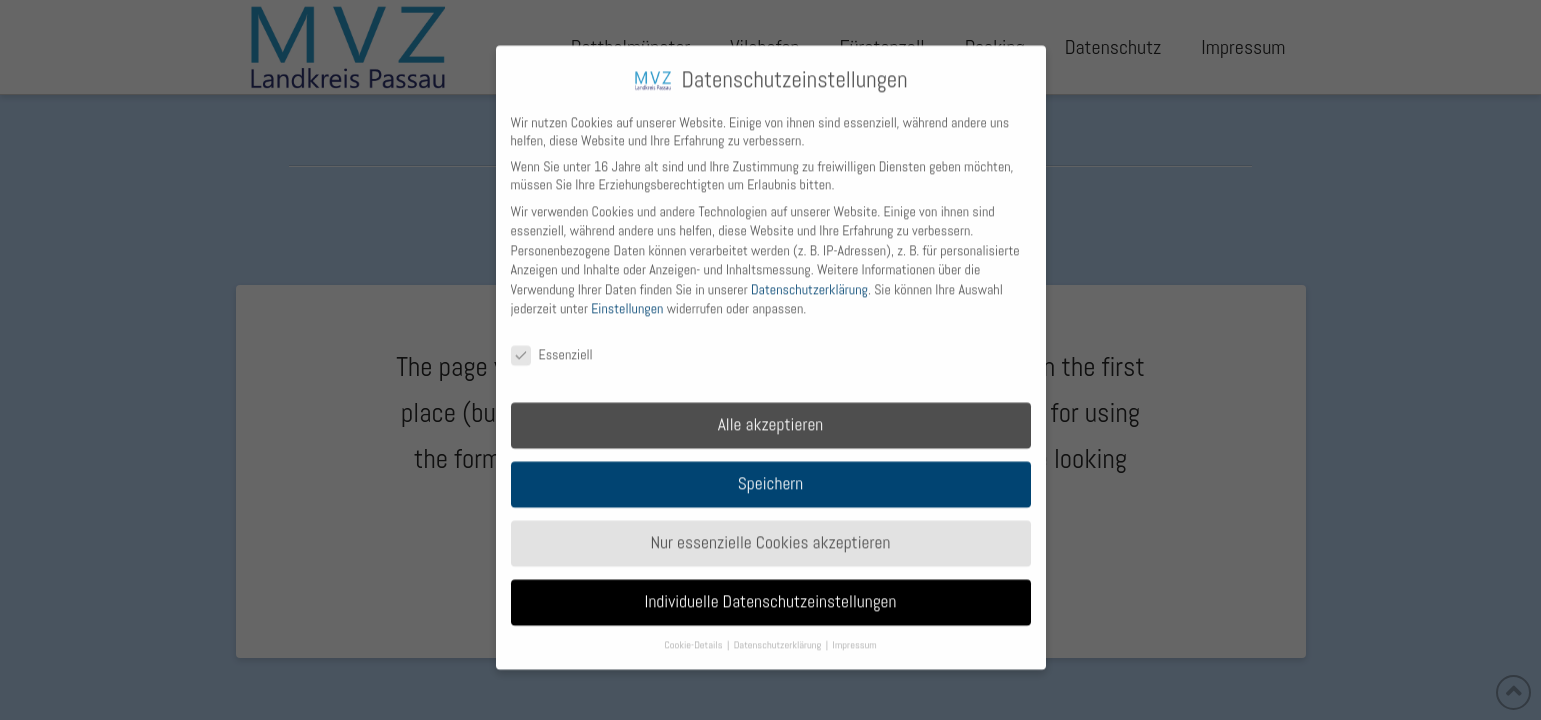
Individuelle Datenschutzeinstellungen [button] (771, 591)
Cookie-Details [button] (694, 634)
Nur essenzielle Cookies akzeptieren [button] (771, 532)
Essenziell (552, 345)
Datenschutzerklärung (809, 279)
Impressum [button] (855, 634)
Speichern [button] (771, 473)
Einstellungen (627, 299)
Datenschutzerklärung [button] (779, 634)
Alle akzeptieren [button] (771, 414)
